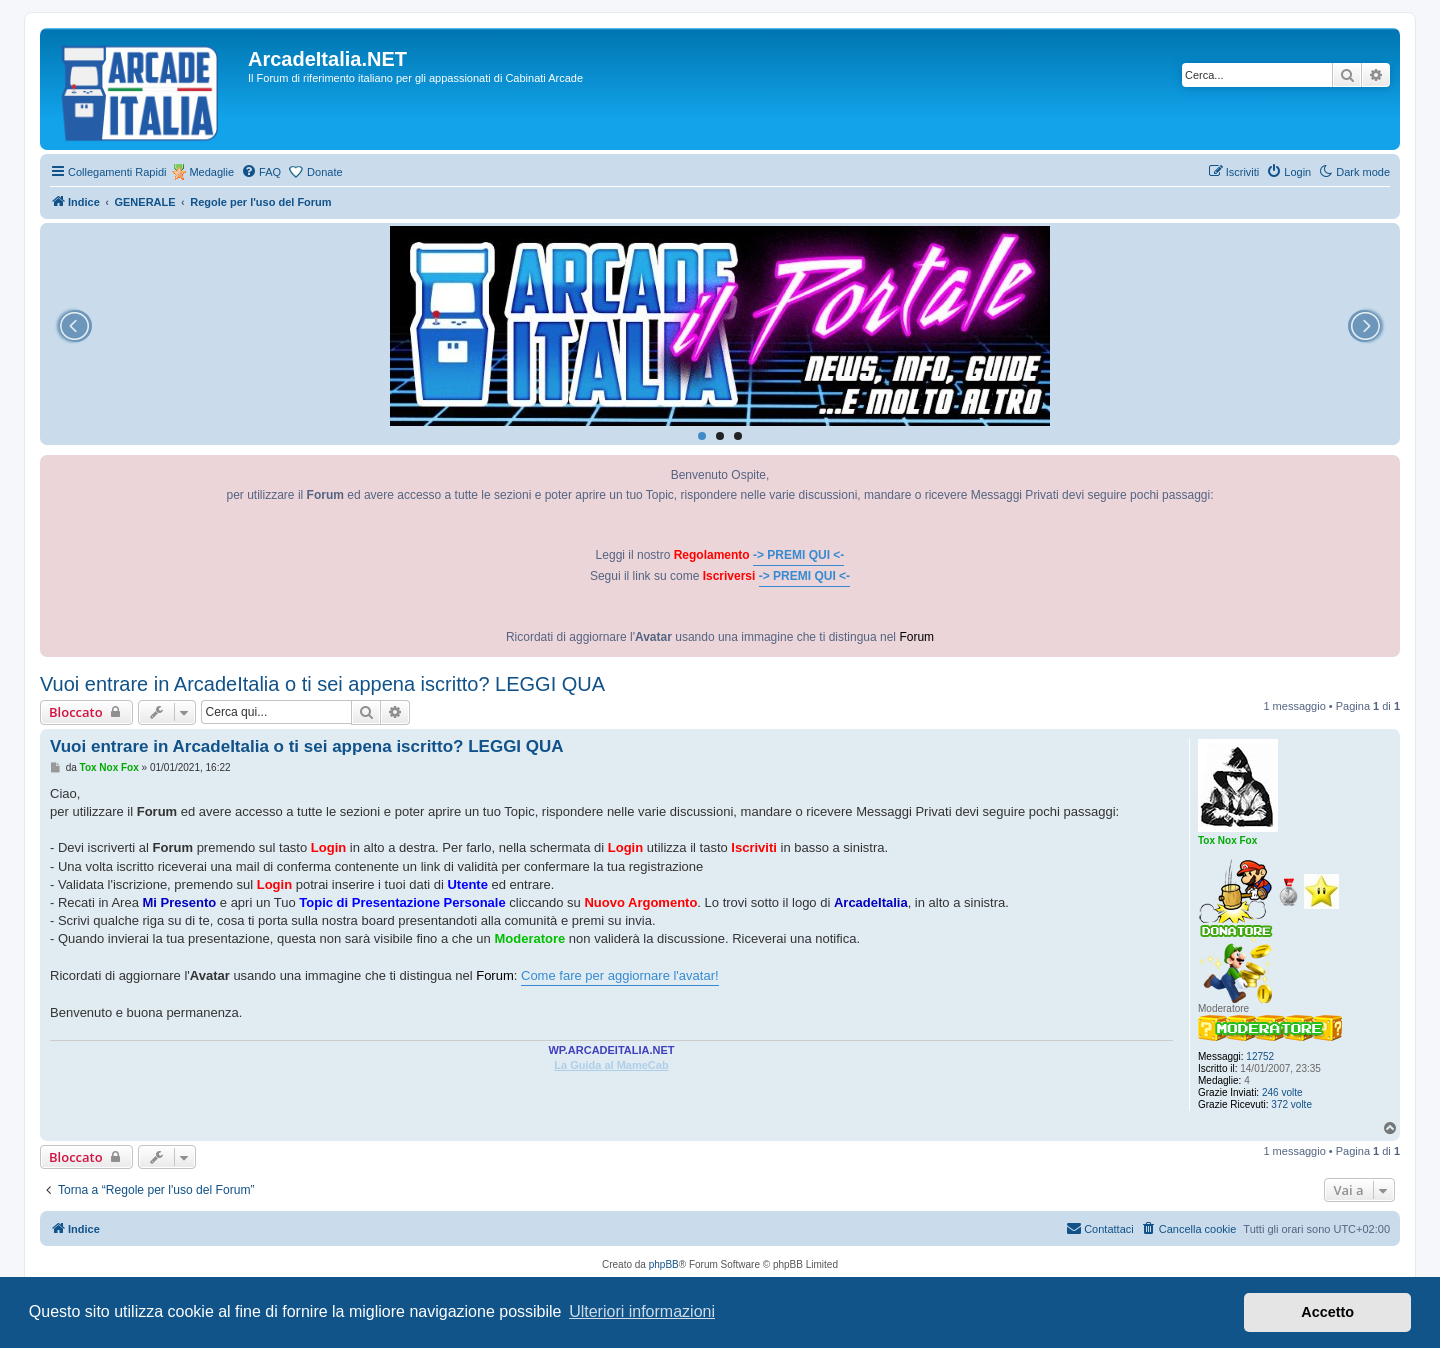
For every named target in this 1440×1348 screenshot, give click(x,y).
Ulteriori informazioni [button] (642, 1311)
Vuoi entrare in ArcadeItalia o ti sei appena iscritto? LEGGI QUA (322, 684)
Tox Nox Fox (1227, 840)
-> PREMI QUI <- (798, 555)
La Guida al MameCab (611, 1065)
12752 (1260, 1056)
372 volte (1291, 1104)
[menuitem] (261, 172)
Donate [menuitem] (324, 172)
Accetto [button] (1327, 1312)
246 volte (1282, 1092)
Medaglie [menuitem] (211, 172)
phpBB (664, 1264)
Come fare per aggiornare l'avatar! (620, 975)
